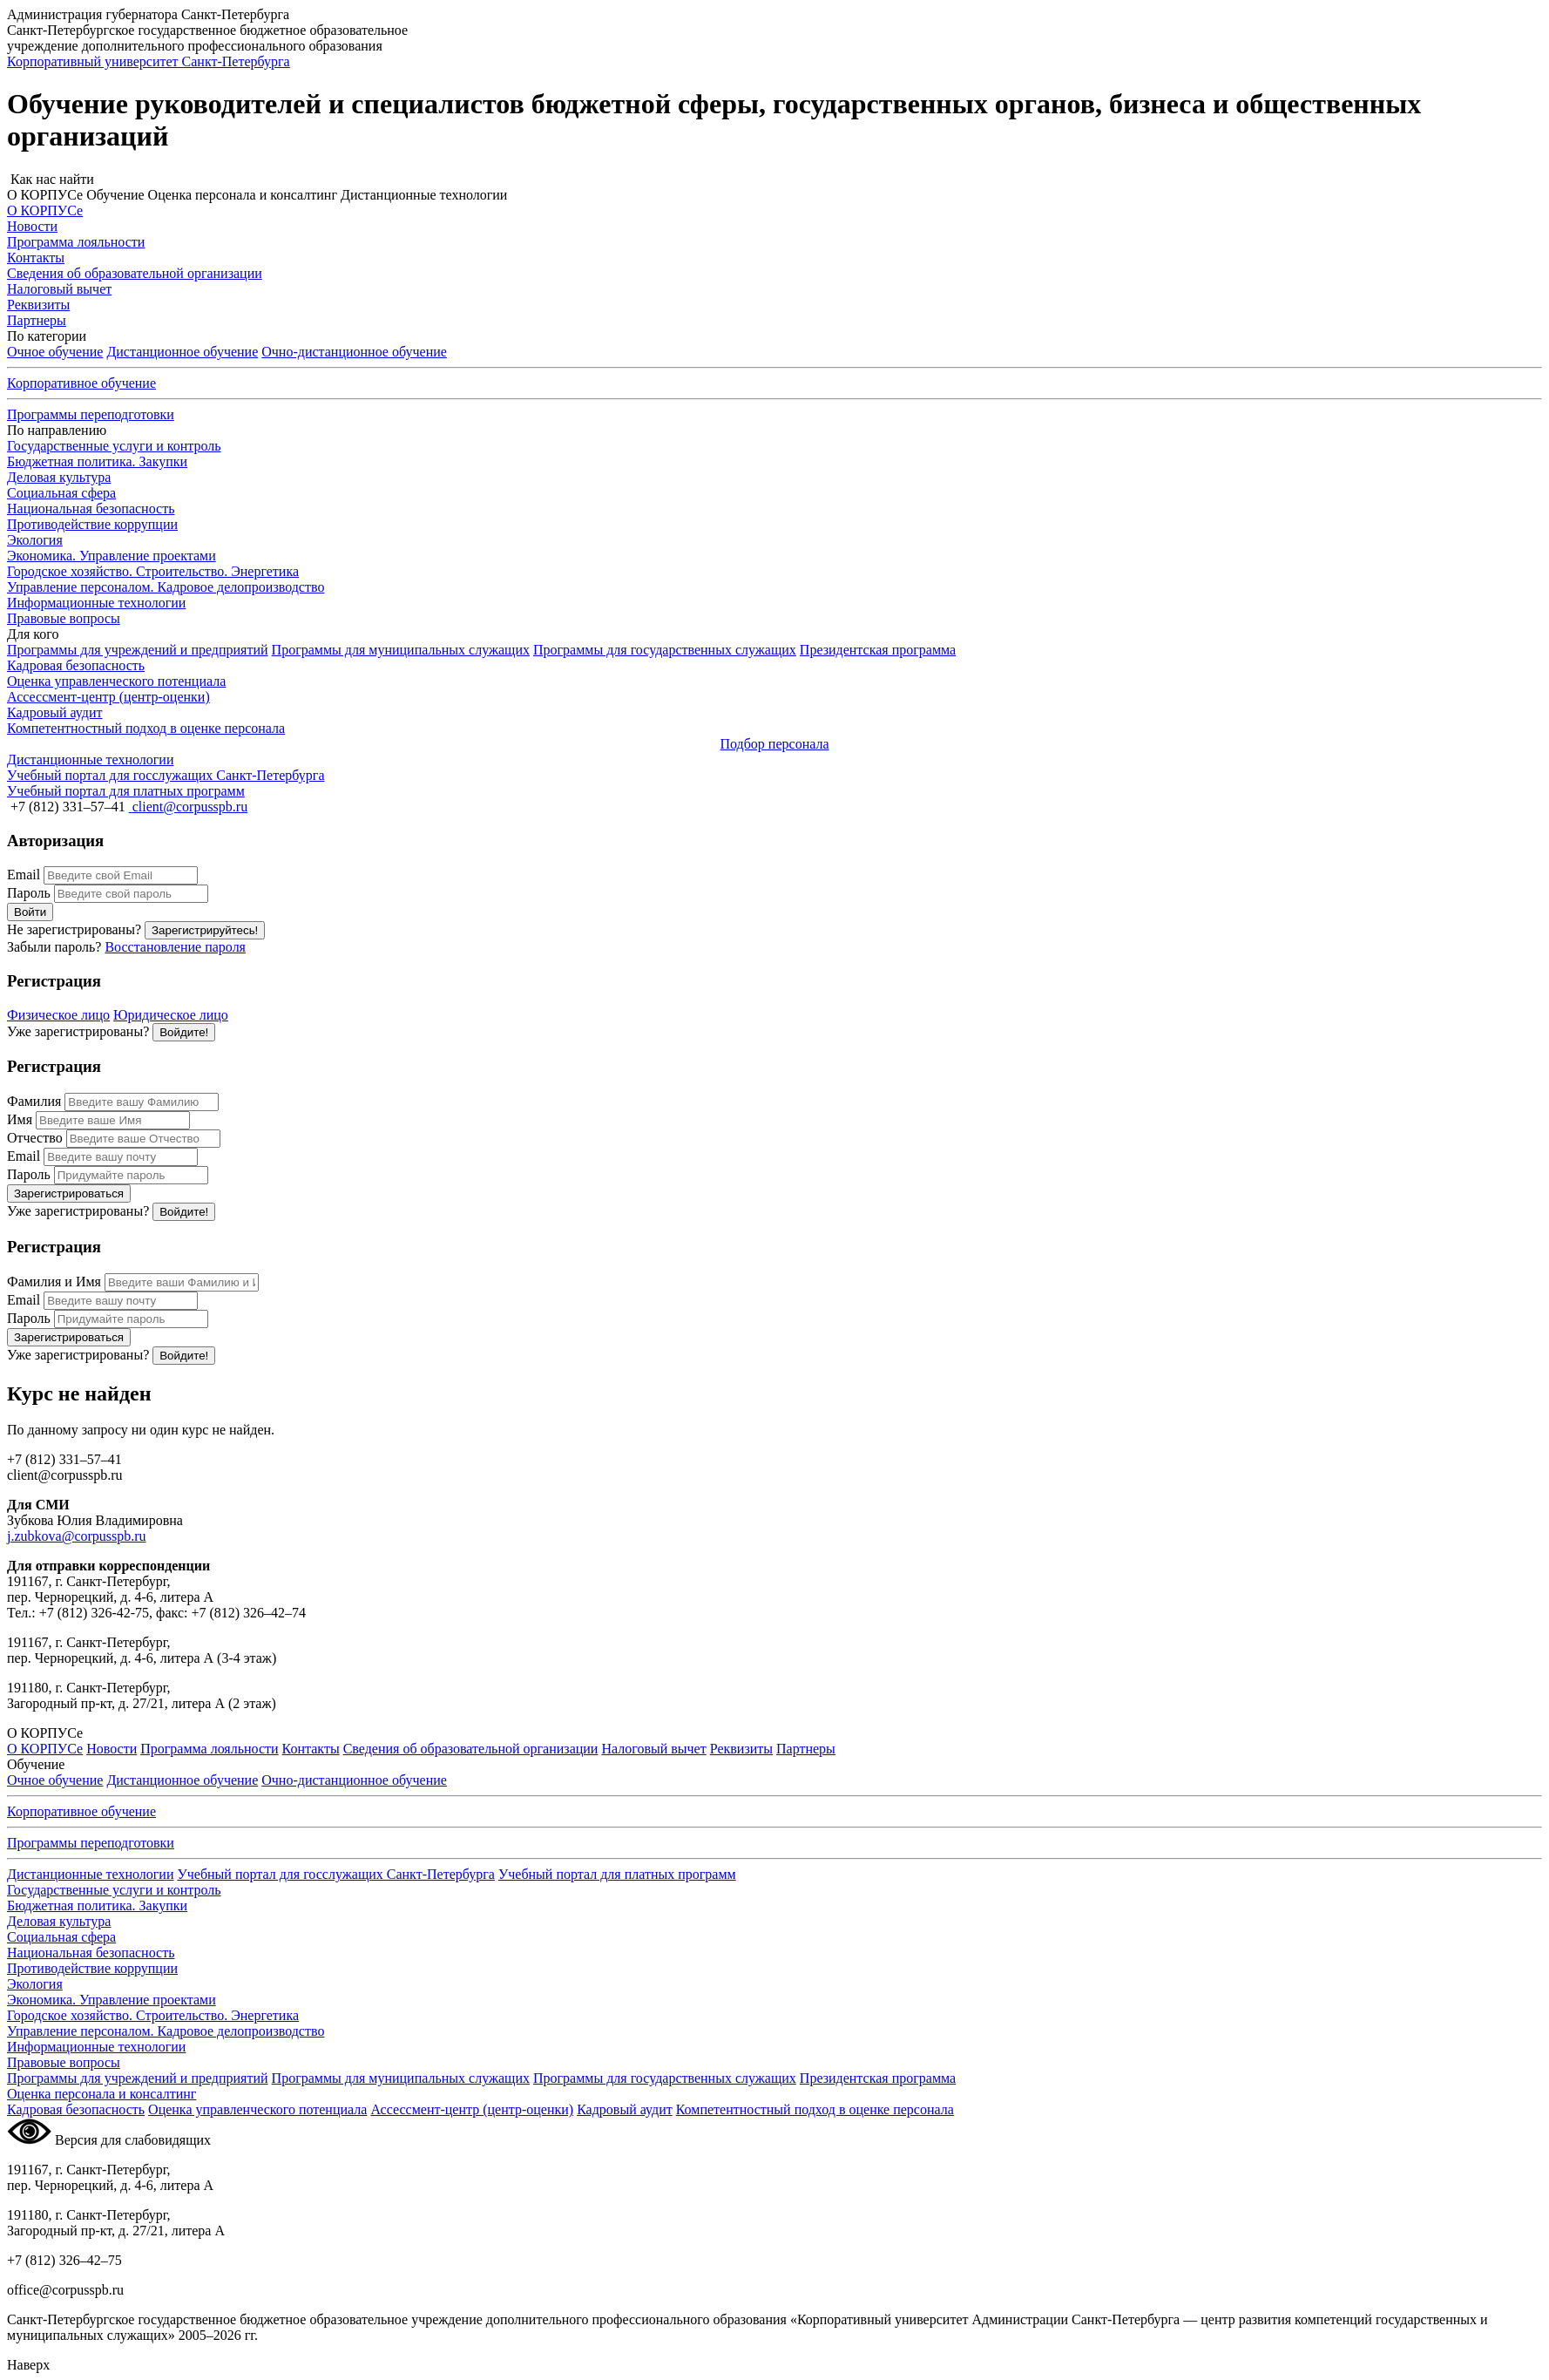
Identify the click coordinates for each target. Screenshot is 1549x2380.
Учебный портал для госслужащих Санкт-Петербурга (335, 1874)
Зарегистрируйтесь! (205, 930)
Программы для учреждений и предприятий (137, 649)
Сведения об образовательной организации (471, 1748)
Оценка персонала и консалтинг (101, 2093)
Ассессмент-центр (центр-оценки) (471, 2109)
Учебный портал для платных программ (617, 1874)
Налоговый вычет (653, 1748)
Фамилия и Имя (54, 1281)
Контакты (311, 1748)
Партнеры (805, 1748)
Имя (19, 1119)
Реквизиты (741, 1748)
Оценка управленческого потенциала (257, 2109)
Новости (111, 1748)
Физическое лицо (58, 1014)
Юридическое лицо (170, 1014)
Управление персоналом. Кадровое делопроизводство (165, 587)
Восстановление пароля (175, 946)
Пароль (29, 892)
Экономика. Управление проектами (111, 555)
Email (23, 874)
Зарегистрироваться (69, 1193)
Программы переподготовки (90, 414)
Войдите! (183, 1032)
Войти (30, 912)
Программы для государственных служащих (664, 649)
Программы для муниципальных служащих (401, 649)
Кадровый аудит (625, 2109)
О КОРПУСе (45, 1748)
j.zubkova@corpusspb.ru (76, 1536)
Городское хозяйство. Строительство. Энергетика (153, 571)
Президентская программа (878, 649)
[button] (774, 179)
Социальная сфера (61, 492)
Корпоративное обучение (81, 383)
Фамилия (34, 1101)
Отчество (35, 1137)
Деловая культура (59, 477)
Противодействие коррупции (92, 524)
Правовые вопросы (63, 618)
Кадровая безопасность (76, 2109)
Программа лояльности (209, 1748)
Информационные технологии (96, 602)
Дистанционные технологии (90, 1874)
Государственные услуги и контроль (114, 445)
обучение (354, 351)
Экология (35, 539)
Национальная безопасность (90, 508)
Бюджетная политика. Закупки (97, 461)
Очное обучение (55, 351)
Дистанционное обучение (182, 351)
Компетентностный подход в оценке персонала (815, 2109)
